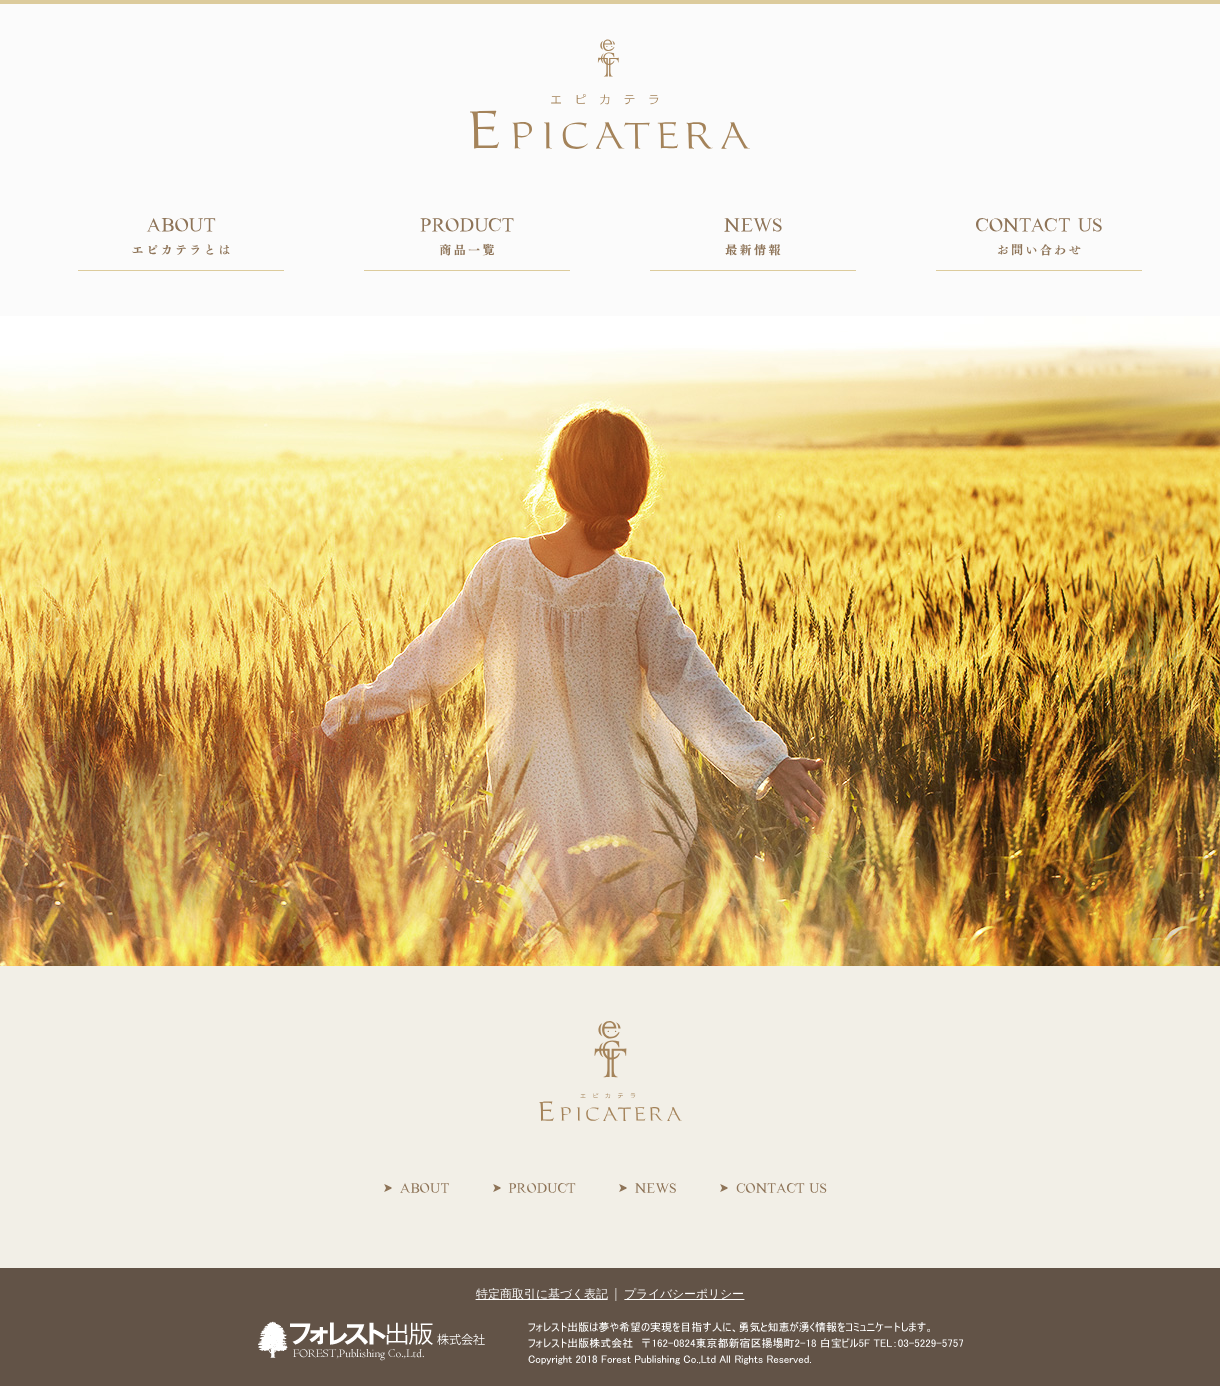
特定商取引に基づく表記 (542, 1294)
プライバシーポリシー (684, 1294)
